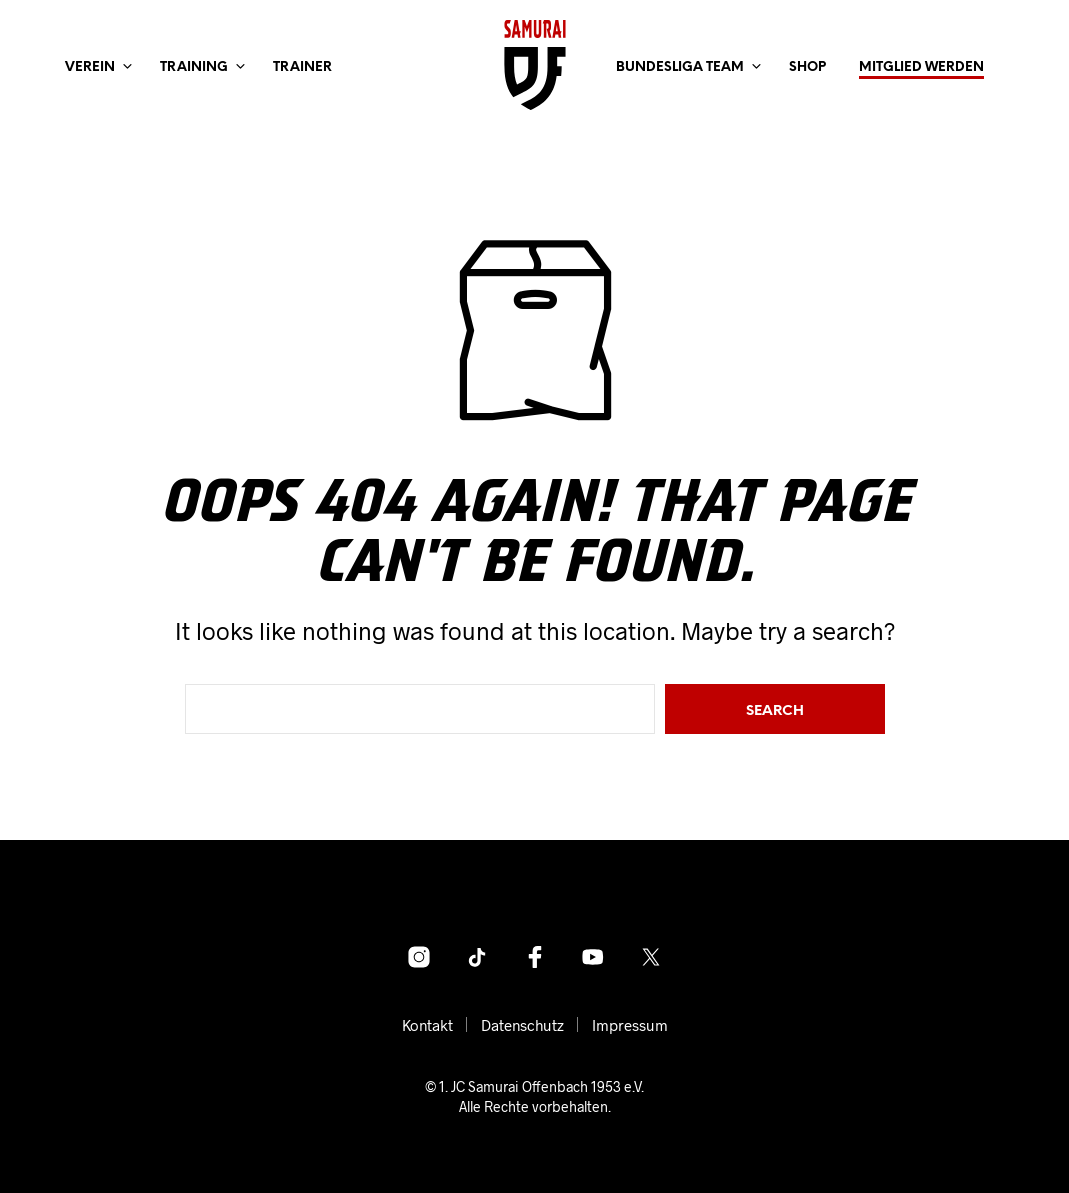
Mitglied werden (921, 67)
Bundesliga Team (680, 67)
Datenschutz (522, 1025)
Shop (807, 67)
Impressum (630, 1025)
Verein (90, 67)
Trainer (302, 67)
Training (194, 67)
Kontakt (427, 1025)
